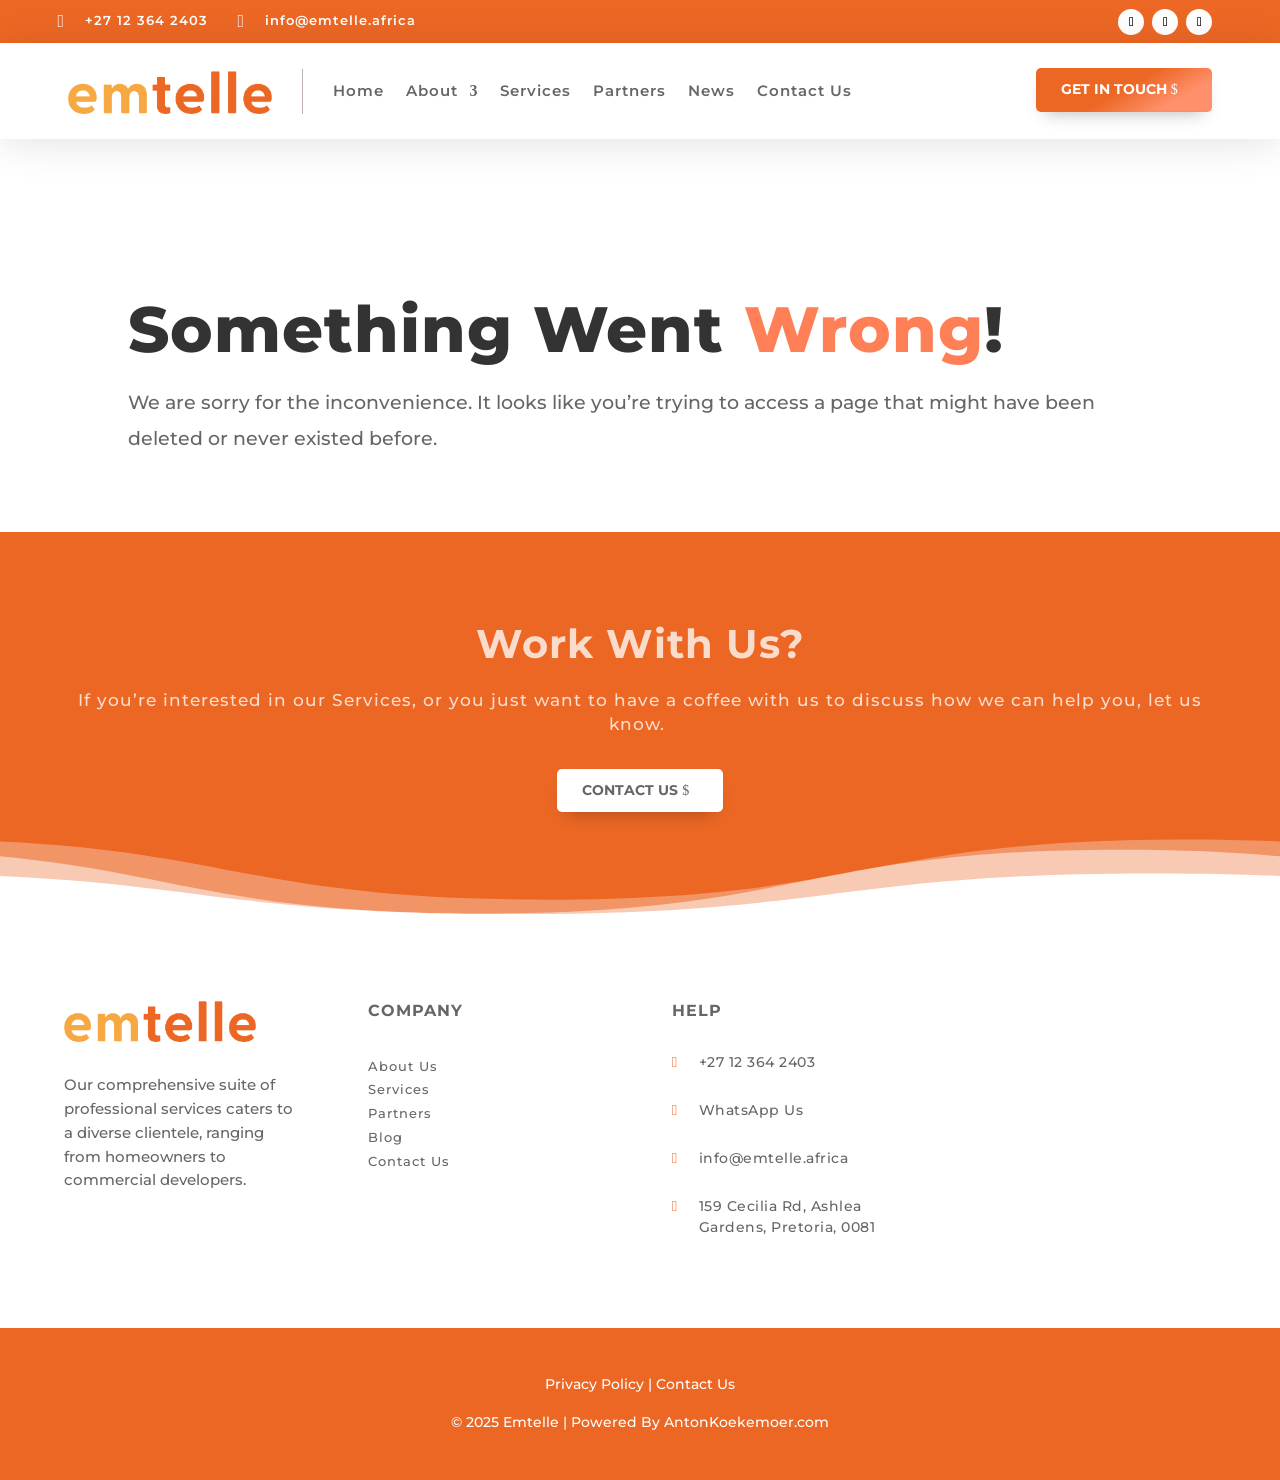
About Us (403, 1066)
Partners (629, 90)
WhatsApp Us (751, 1110)
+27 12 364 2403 (146, 20)
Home (358, 90)
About (432, 90)
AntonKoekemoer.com (746, 1422)
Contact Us (804, 90)
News (711, 90)
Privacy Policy (594, 1384)
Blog (385, 1137)
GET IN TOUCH (1114, 89)
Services (535, 90)
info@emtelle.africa (340, 20)
